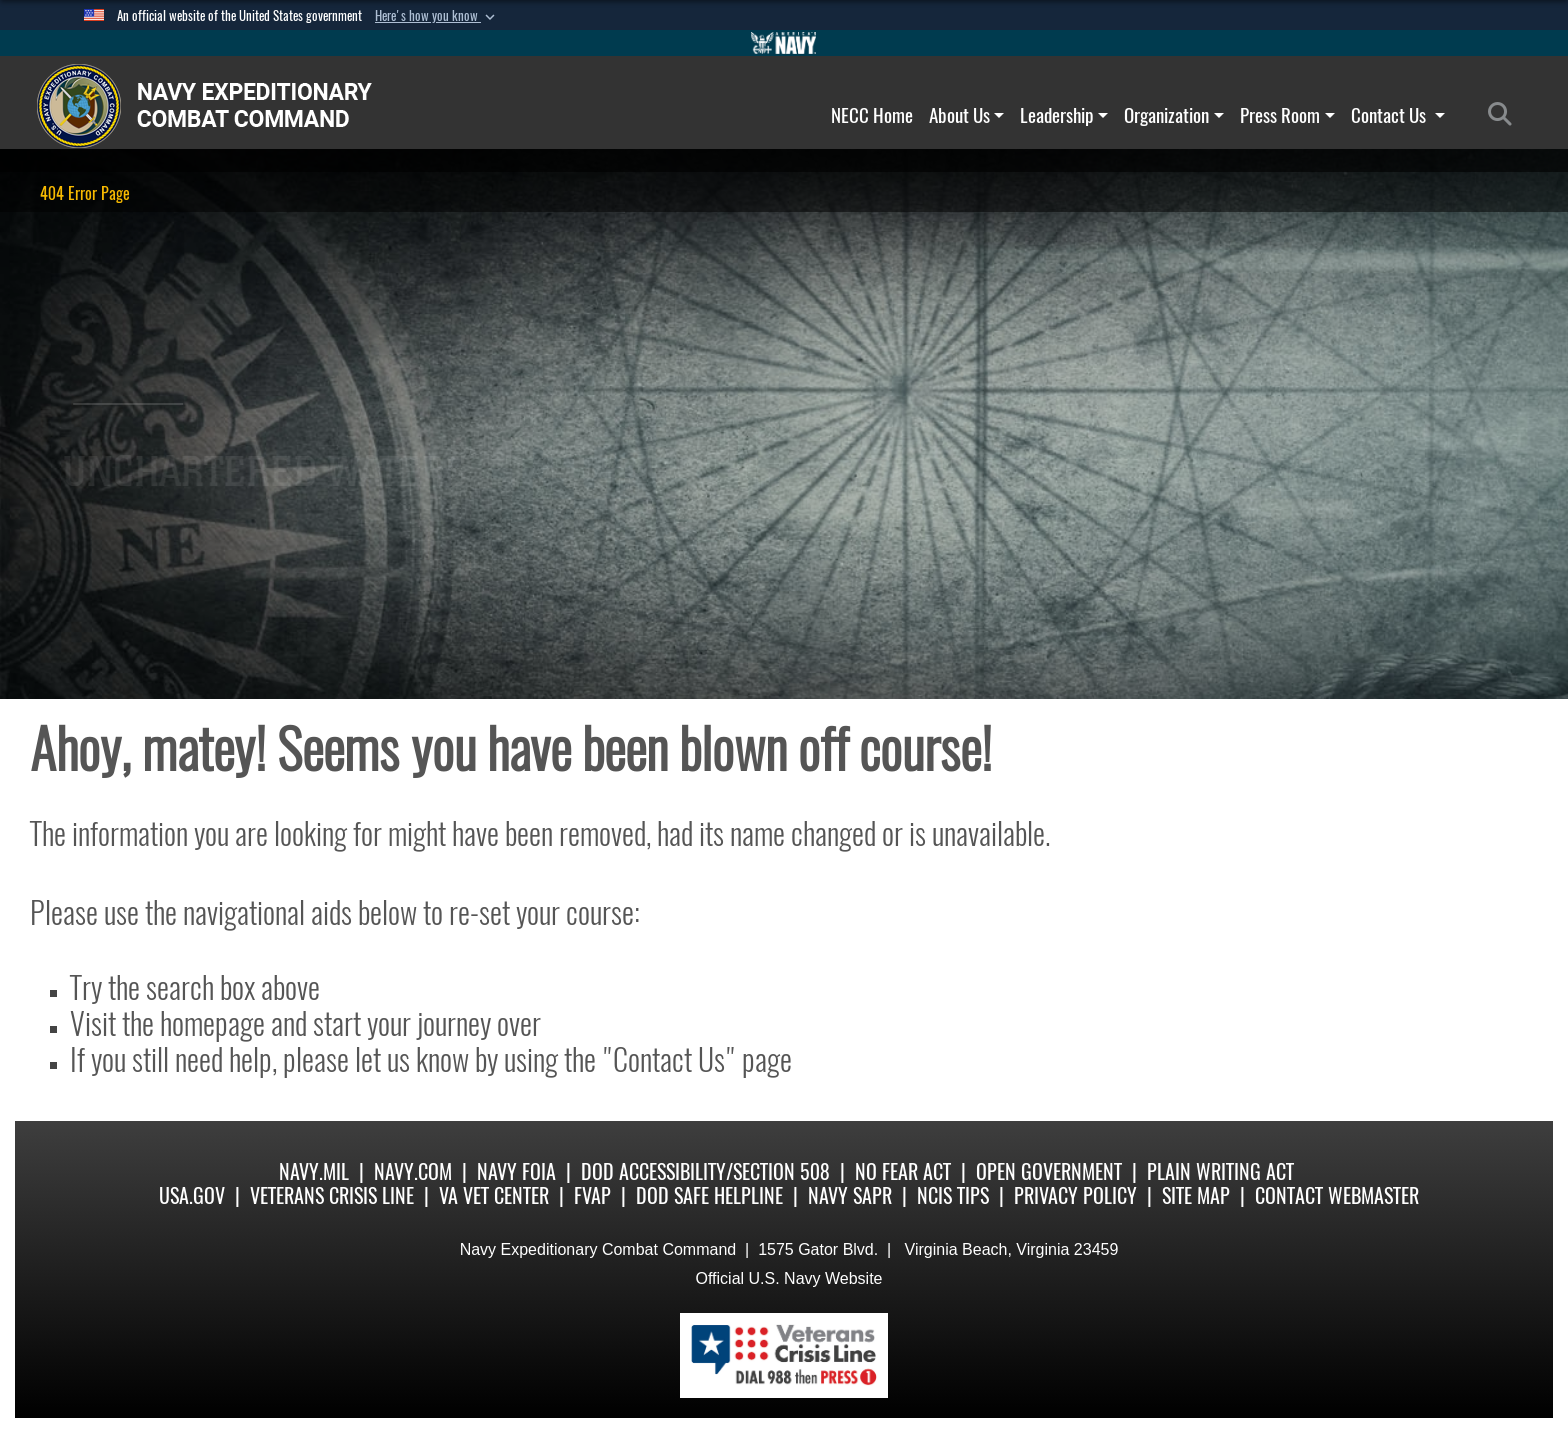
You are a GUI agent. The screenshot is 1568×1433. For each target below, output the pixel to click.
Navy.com (413, 1171)
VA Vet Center (494, 1195)
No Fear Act (903, 1171)
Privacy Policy (1075, 1195)
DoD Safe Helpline (709, 1195)
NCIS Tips (953, 1195)
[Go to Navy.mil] (784, 43)
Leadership (1064, 115)
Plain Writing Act (1220, 1171)
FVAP (592, 1195)
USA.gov (192, 1195)
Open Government (1049, 1171)
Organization (1174, 115)
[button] (437, 16)
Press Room (1287, 115)
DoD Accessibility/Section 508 (705, 1171)
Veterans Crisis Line (332, 1195)
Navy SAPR (850, 1195)
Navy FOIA (516, 1171)
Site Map (1196, 1195)
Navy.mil (314, 1171)
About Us (967, 115)
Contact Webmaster (1337, 1195)
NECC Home (872, 115)
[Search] (1505, 115)
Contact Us (1398, 115)
